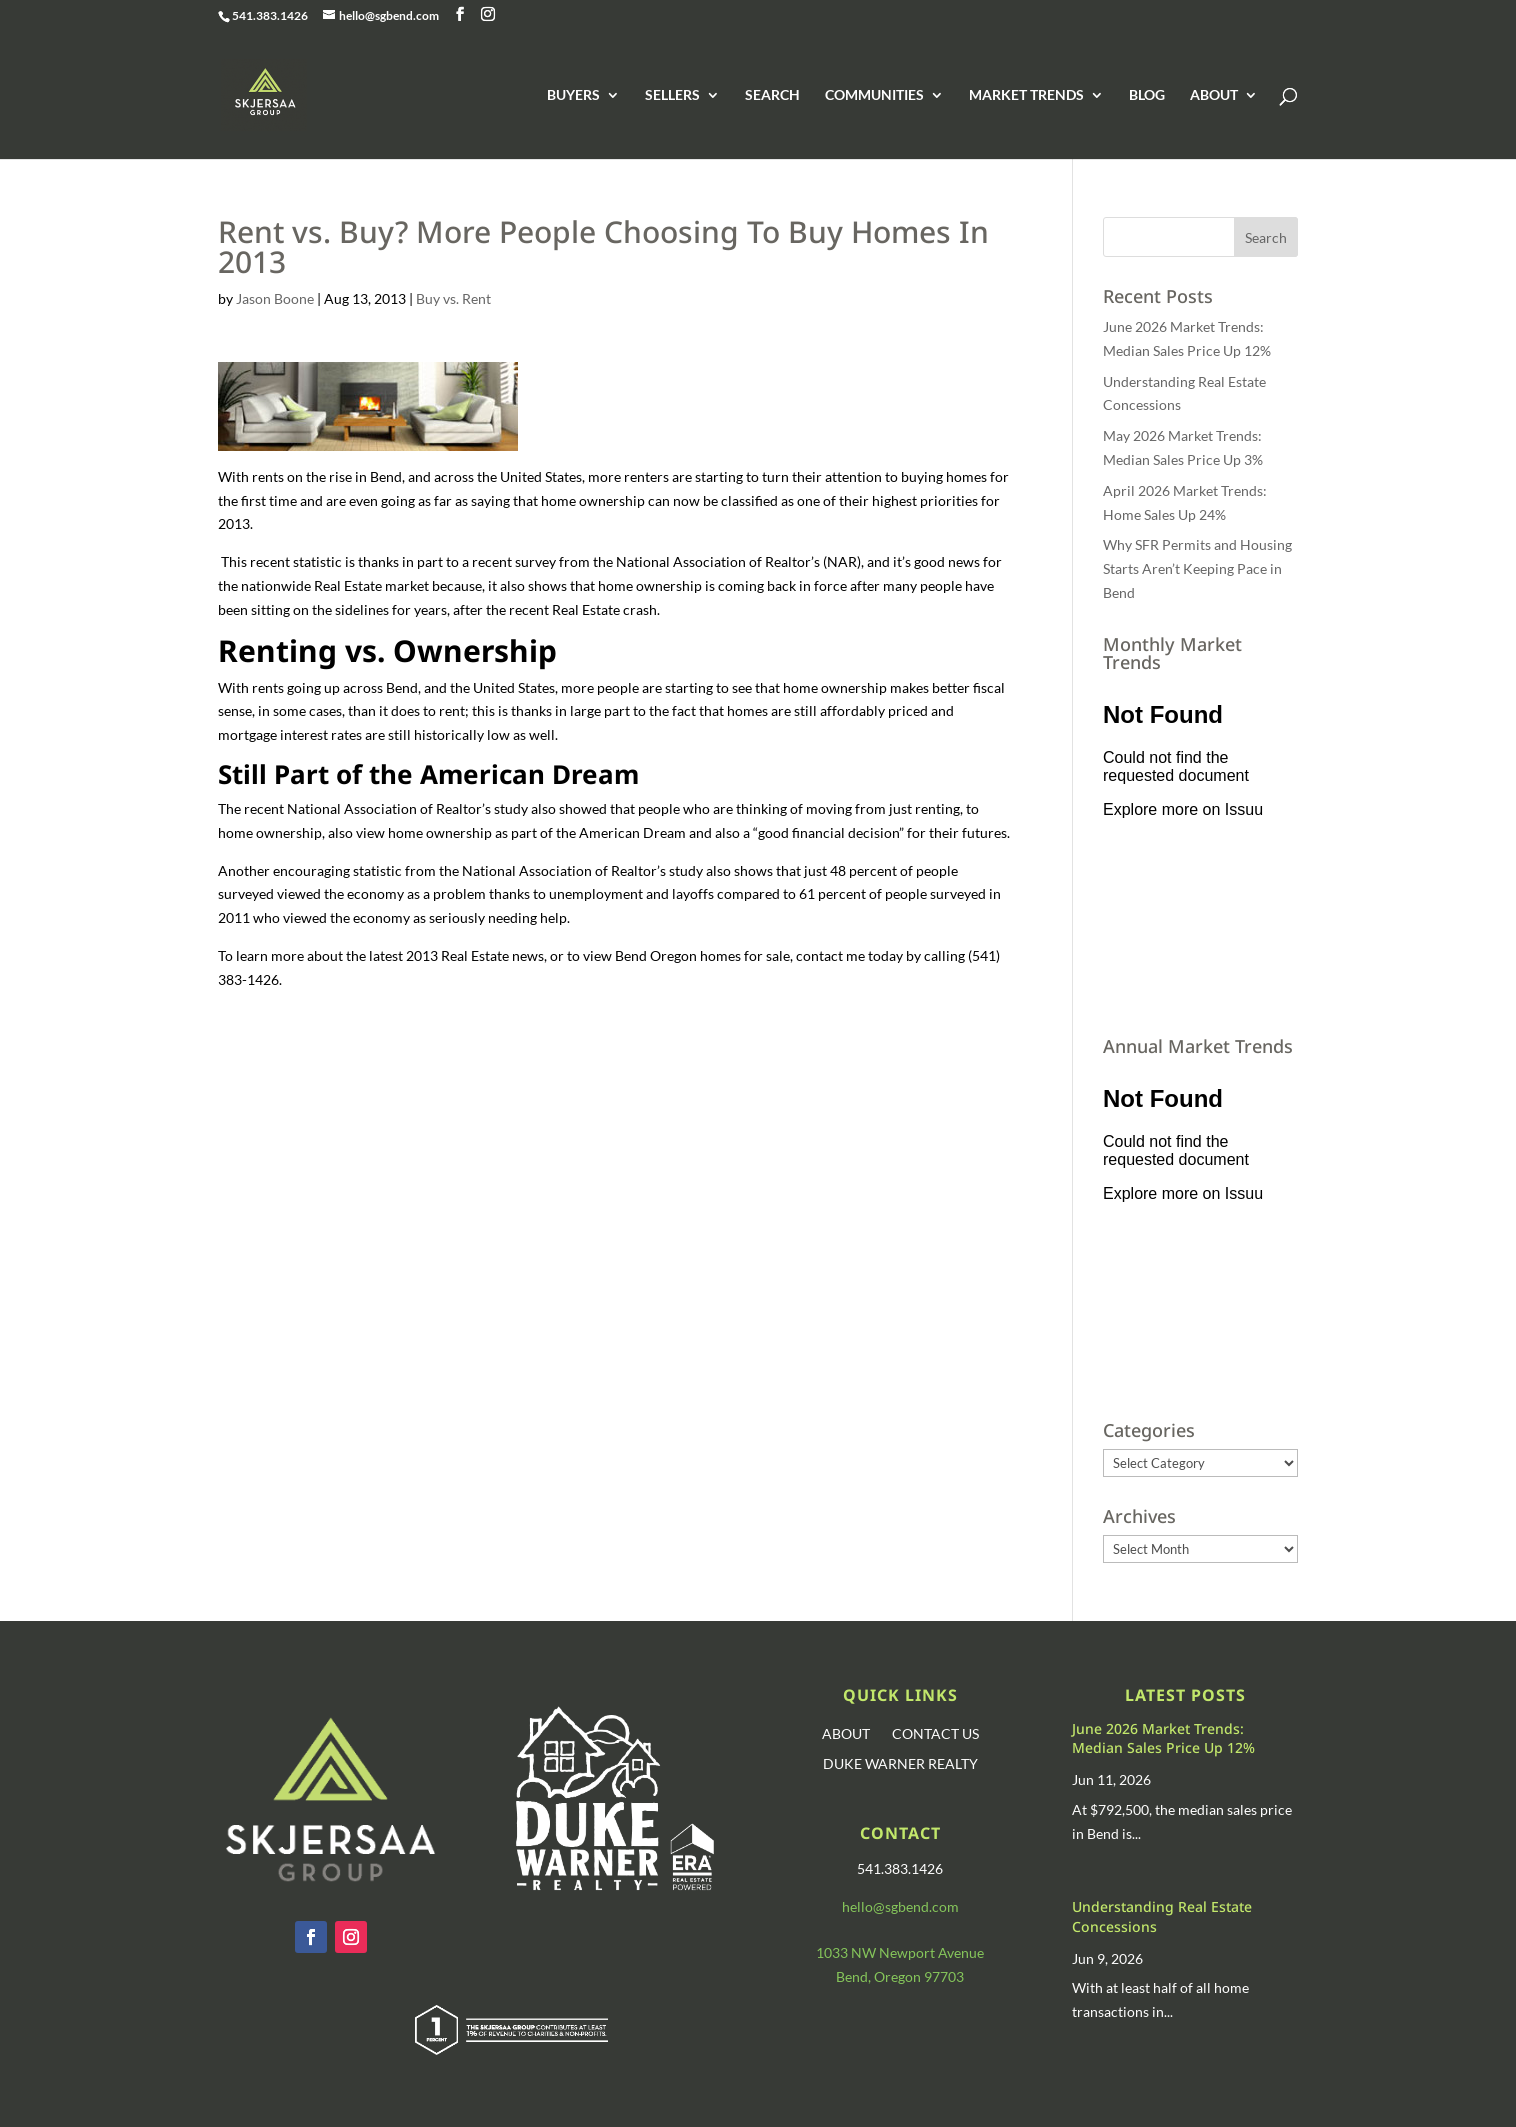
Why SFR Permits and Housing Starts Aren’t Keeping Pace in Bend (1197, 568)
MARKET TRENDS (1026, 95)
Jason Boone (275, 298)
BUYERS (573, 95)
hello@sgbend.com (900, 1906)
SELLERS (672, 95)
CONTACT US (935, 1734)
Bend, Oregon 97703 (900, 1976)
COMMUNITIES (874, 95)
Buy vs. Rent (453, 298)
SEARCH (772, 95)
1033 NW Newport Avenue (900, 1952)
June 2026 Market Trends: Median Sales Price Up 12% (1163, 1738)
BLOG (1147, 95)
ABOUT (1214, 95)
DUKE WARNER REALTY (900, 1764)
